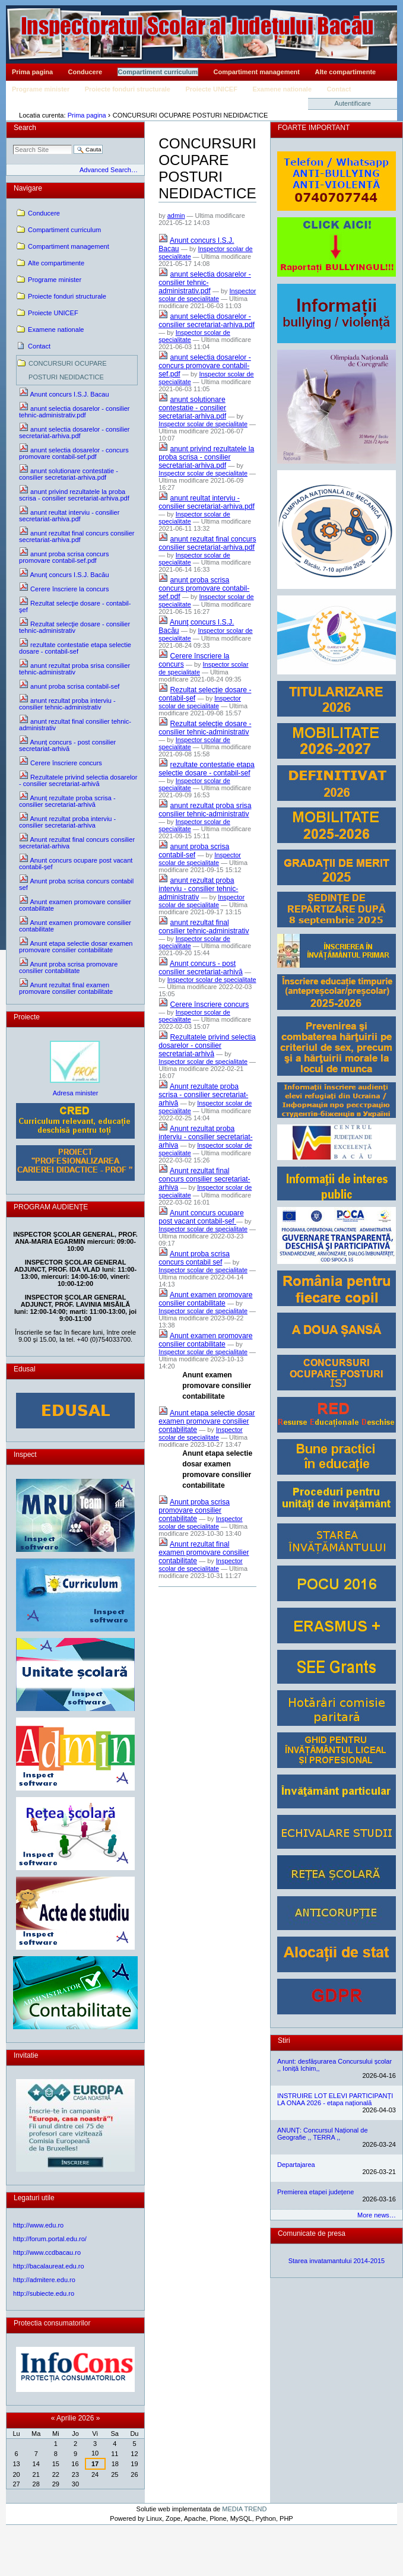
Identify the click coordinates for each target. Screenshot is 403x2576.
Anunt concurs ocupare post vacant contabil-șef (200, 1217)
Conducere (85, 71)
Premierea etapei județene (315, 2191)
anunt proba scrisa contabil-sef (193, 850)
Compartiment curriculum (158, 71)
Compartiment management (257, 71)
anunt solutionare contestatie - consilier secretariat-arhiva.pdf (192, 407)
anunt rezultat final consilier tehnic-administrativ (203, 926)
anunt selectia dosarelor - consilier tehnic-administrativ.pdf (204, 282)
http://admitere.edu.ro (44, 2279)
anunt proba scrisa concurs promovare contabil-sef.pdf (203, 588)
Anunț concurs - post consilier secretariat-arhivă (200, 967)
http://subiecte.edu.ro (43, 2293)
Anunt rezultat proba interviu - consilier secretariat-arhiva (205, 1136)
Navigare (28, 188)
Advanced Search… (109, 169)
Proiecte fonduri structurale (127, 89)
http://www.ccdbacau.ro (47, 2252)
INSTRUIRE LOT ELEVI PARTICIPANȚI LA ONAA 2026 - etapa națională (335, 2099)
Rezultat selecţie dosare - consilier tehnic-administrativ (204, 728)
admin (176, 215)
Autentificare (353, 103)
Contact (339, 89)
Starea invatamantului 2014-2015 (336, 2260)
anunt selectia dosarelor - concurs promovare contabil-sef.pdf (204, 365)
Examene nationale (282, 89)
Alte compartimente (345, 71)
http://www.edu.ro (38, 2225)
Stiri (284, 2040)
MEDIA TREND (244, 2508)
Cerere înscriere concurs (209, 1004)
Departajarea (296, 2164)
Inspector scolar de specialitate (207, 294)
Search (25, 127)
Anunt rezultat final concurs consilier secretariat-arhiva (204, 1179)
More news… (376, 2215)
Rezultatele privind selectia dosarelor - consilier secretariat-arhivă (207, 1045)
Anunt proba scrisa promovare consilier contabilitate (194, 1510)
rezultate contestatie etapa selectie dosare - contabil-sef (206, 769)
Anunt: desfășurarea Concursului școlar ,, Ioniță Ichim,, (334, 2065)
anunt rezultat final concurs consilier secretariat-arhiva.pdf (207, 543)
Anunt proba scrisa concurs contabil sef (194, 1258)
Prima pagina (32, 71)
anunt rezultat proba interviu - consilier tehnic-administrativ (198, 888)
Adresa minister (76, 1093)
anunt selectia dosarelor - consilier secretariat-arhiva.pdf (206, 320)
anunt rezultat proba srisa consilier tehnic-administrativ (204, 809)
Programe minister (40, 89)
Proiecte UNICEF (211, 89)
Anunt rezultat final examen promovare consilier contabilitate (203, 1552)
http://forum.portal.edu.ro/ (50, 2238)
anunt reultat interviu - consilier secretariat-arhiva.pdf (206, 502)
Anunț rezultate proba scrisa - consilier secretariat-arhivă (203, 1094)
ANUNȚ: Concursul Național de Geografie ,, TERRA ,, (322, 2134)
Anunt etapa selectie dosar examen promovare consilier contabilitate (206, 1421)
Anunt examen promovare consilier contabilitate (205, 1299)
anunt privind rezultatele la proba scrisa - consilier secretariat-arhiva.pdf (206, 457)
